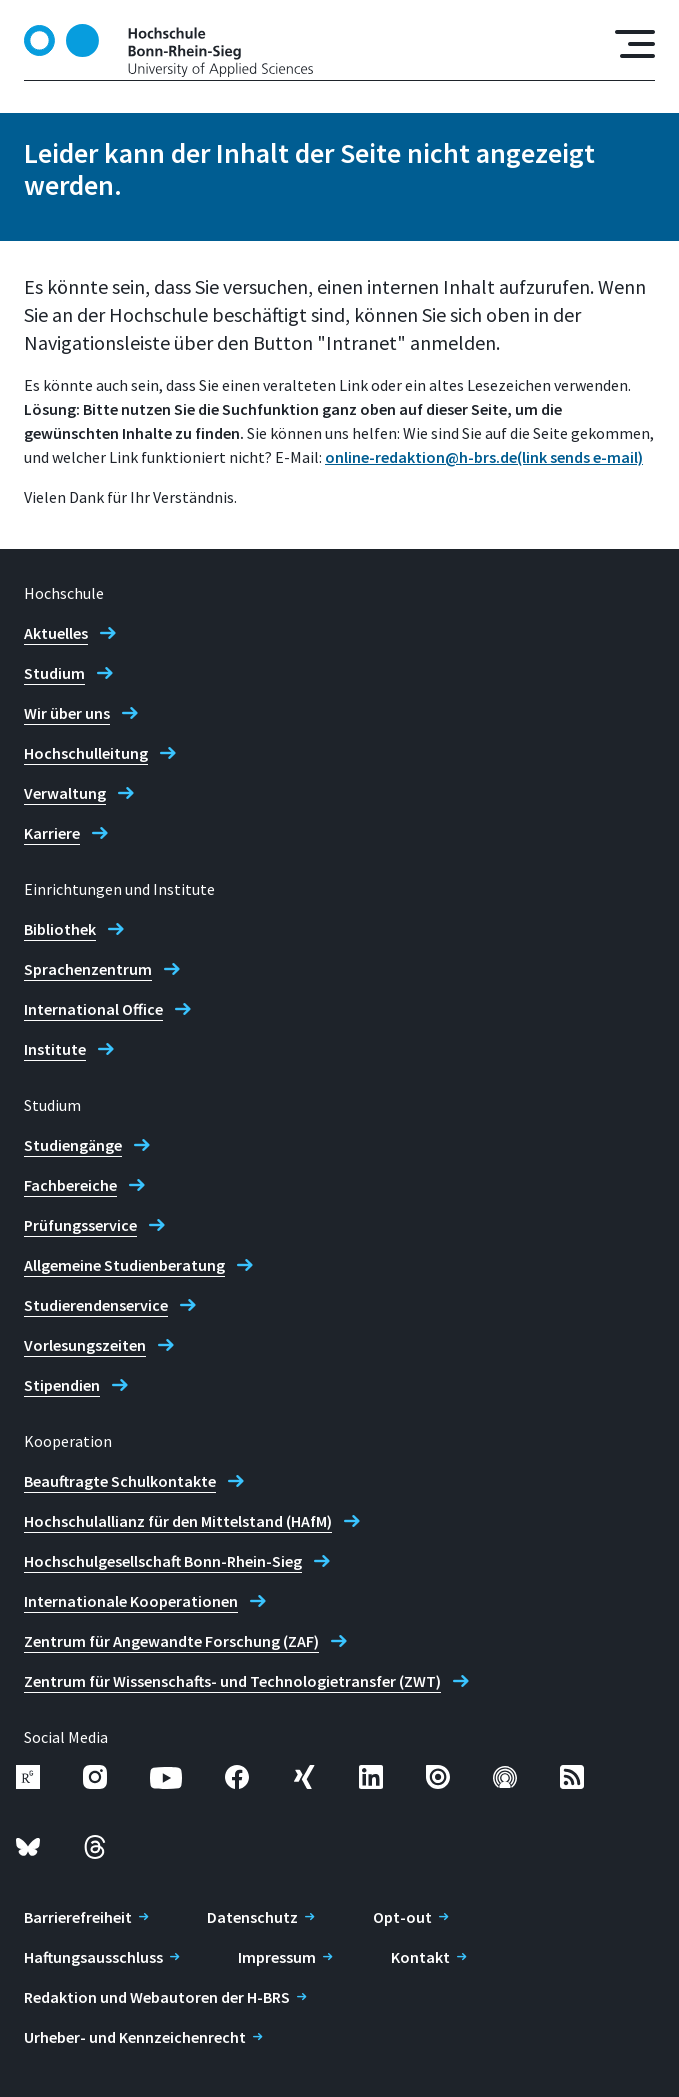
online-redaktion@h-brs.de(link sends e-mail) (484, 457)
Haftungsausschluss (93, 1957)
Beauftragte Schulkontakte (120, 1481)
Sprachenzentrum (88, 969)
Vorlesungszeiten (85, 1345)
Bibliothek (60, 929)
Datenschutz (252, 1917)
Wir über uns (67, 713)
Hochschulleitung (86, 753)
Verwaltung (65, 793)
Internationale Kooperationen (131, 1601)
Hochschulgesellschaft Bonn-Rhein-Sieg (163, 1561)
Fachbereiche (70, 1185)
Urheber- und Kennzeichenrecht (135, 2037)
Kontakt (420, 1957)
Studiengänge (73, 1145)
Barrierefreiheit (78, 1917)
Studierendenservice (96, 1305)
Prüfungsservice (80, 1225)
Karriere (52, 833)
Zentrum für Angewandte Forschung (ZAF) (171, 1641)
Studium (54, 673)
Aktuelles (56, 633)
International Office (93, 1009)
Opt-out (402, 1917)
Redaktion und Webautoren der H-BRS (157, 1997)
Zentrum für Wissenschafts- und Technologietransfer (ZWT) (232, 1681)
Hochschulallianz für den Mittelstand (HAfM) (178, 1521)
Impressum (277, 1957)
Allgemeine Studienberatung (124, 1265)
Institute (55, 1049)
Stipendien (62, 1385)
